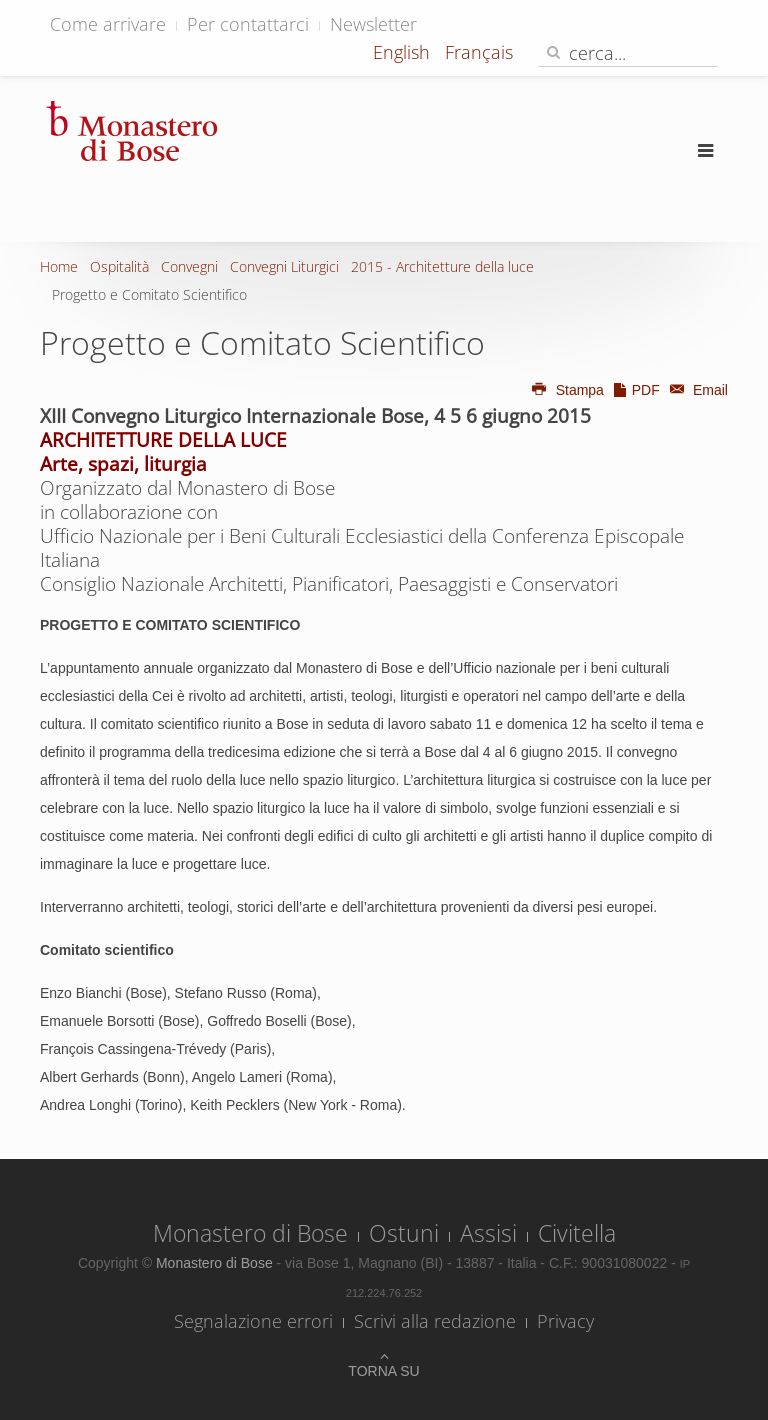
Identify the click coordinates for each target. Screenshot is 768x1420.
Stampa (567, 390)
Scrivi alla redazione (435, 1321)
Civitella (577, 1233)
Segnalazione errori (253, 1321)
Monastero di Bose (250, 1233)
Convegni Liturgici (284, 266)
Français (479, 52)
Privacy (565, 1321)
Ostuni (404, 1233)
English (404, 52)
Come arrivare (108, 24)
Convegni (189, 266)
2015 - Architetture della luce (442, 266)
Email (696, 390)
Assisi (488, 1233)
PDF (636, 390)
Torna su (383, 1371)
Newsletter (373, 24)
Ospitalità (119, 266)
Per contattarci (248, 24)
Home (59, 266)
